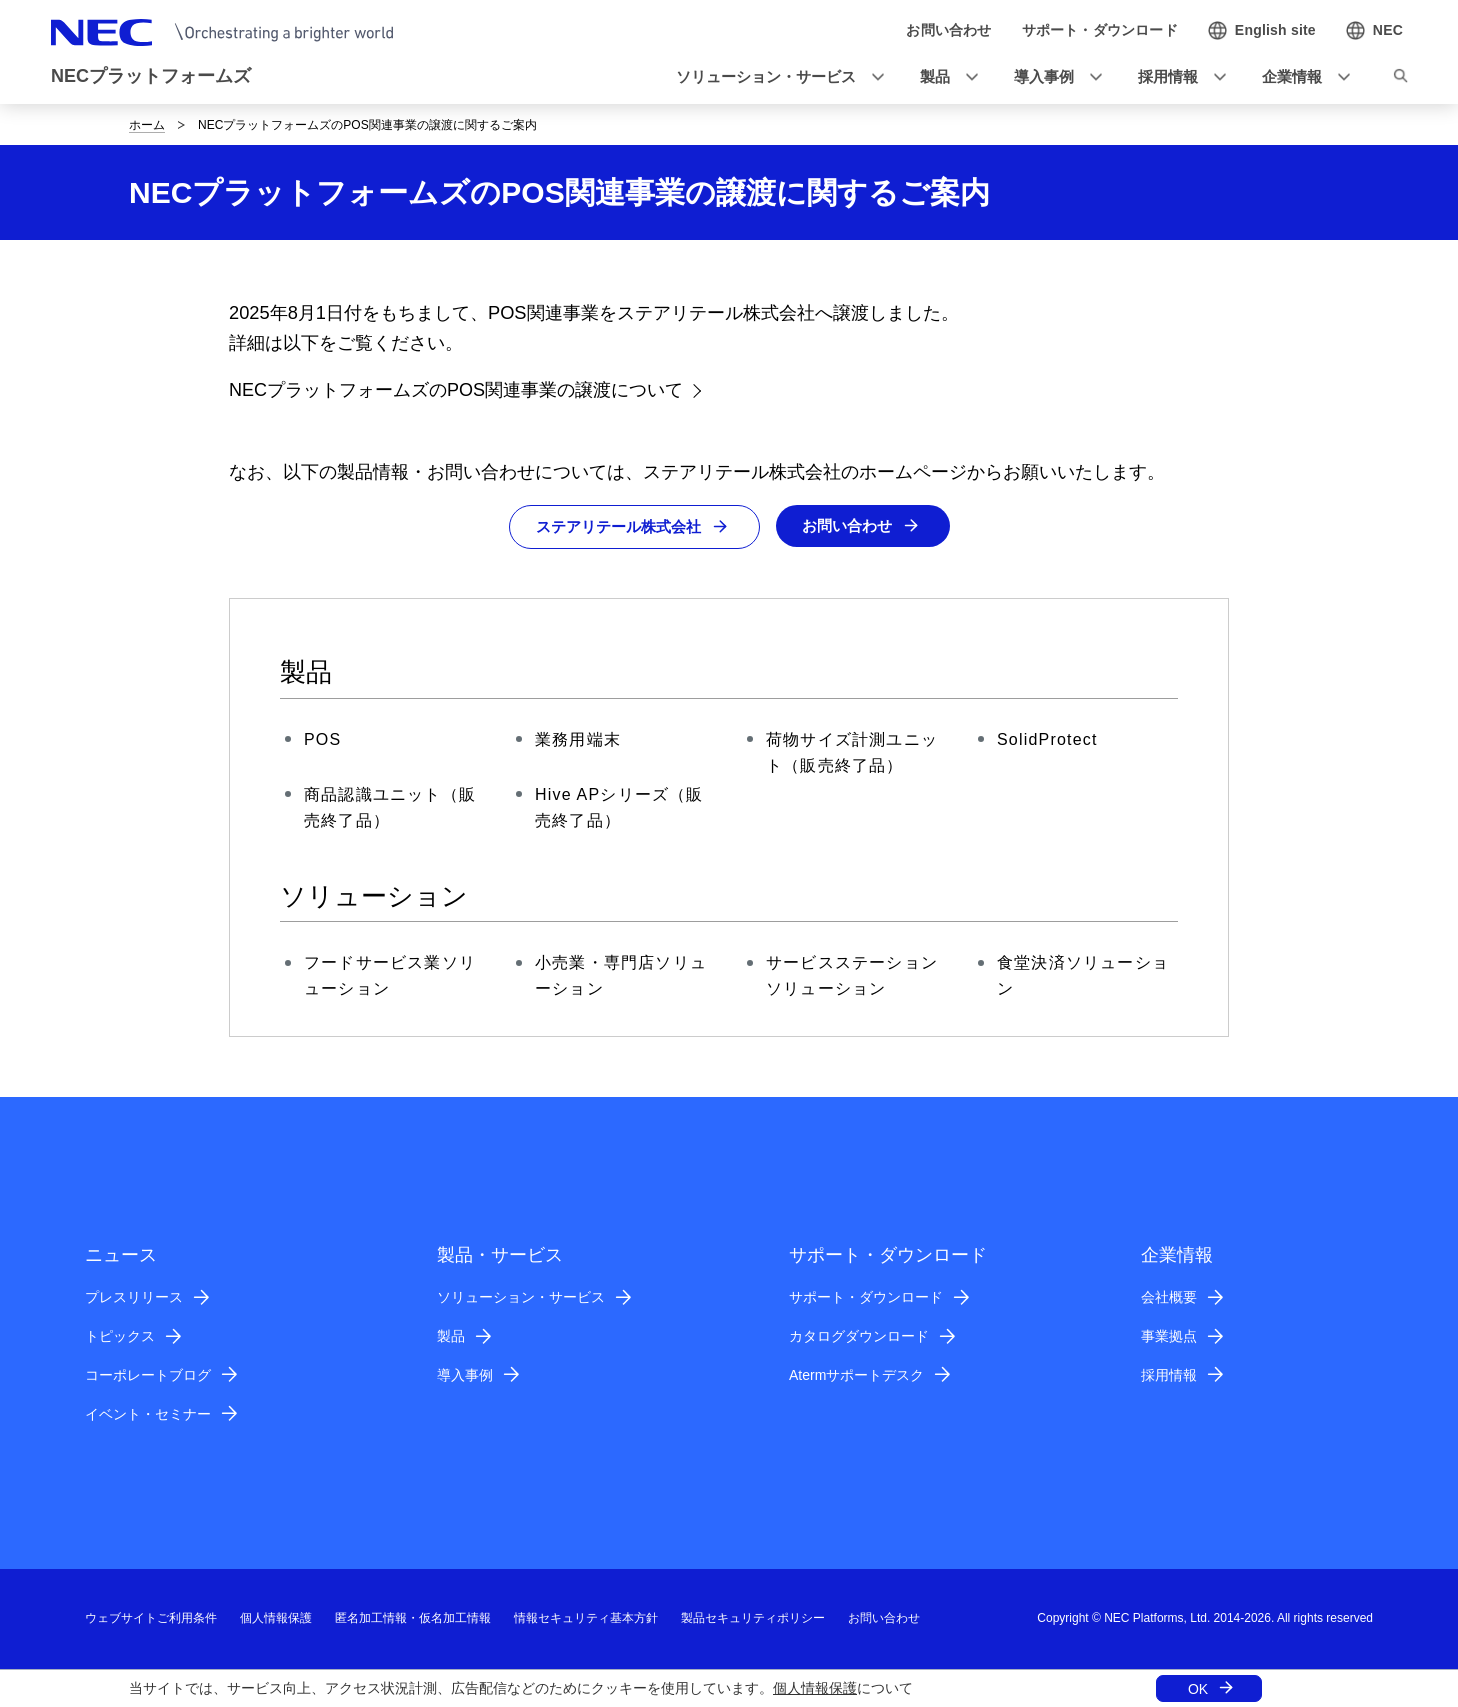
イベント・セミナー (148, 1414)
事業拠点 (1169, 1337)
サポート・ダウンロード (866, 1298)
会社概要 (1169, 1298)
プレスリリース (134, 1298)
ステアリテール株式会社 (615, 527)
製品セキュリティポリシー (753, 1619)
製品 (451, 1337)
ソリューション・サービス (521, 1298)
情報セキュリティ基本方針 (586, 1619)
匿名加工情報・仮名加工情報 (413, 1619)
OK (1198, 1689)
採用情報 (1169, 1376)
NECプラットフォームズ (151, 76)
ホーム (147, 125)
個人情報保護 (815, 1688)
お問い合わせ (852, 526)
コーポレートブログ (148, 1376)
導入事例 (465, 1376)
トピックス (120, 1337)
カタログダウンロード (859, 1337)
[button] (774, 77)
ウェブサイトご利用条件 (151, 1619)
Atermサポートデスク (856, 1376)
